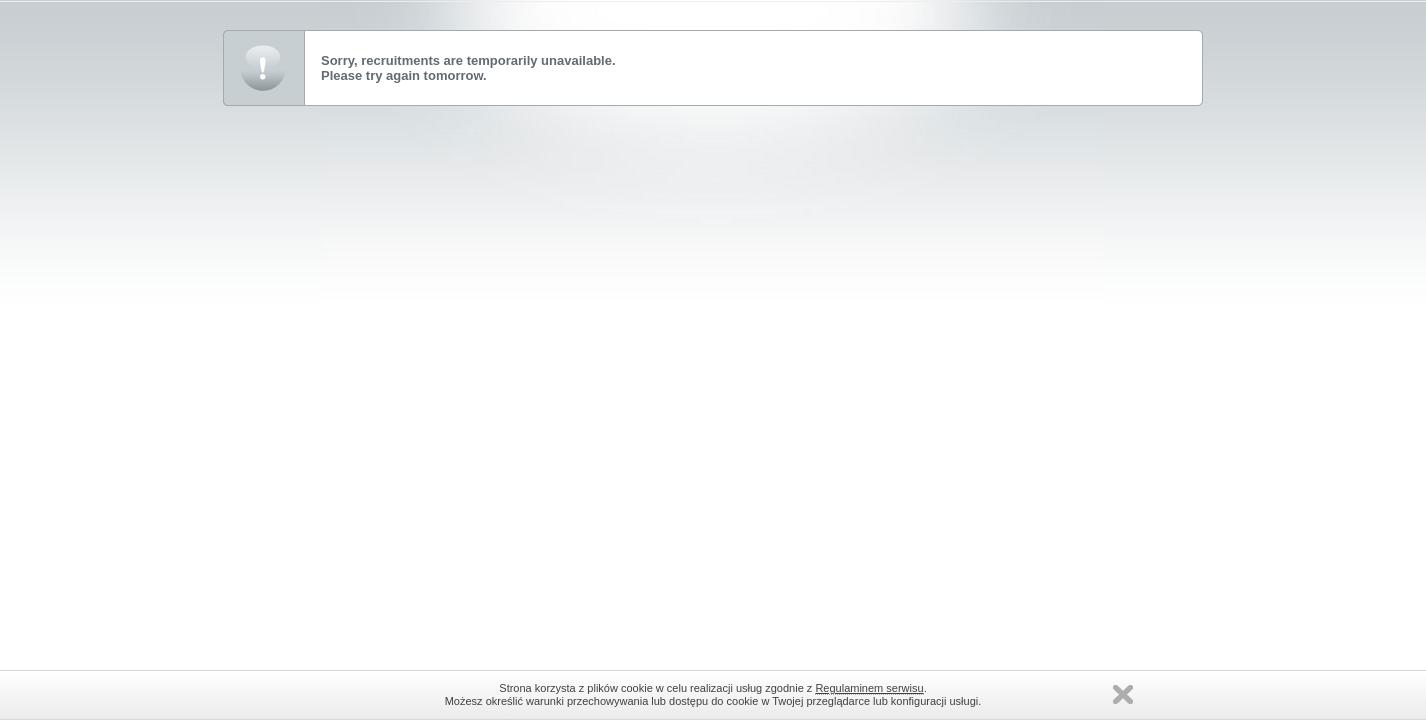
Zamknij (1123, 694)
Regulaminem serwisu (869, 688)
